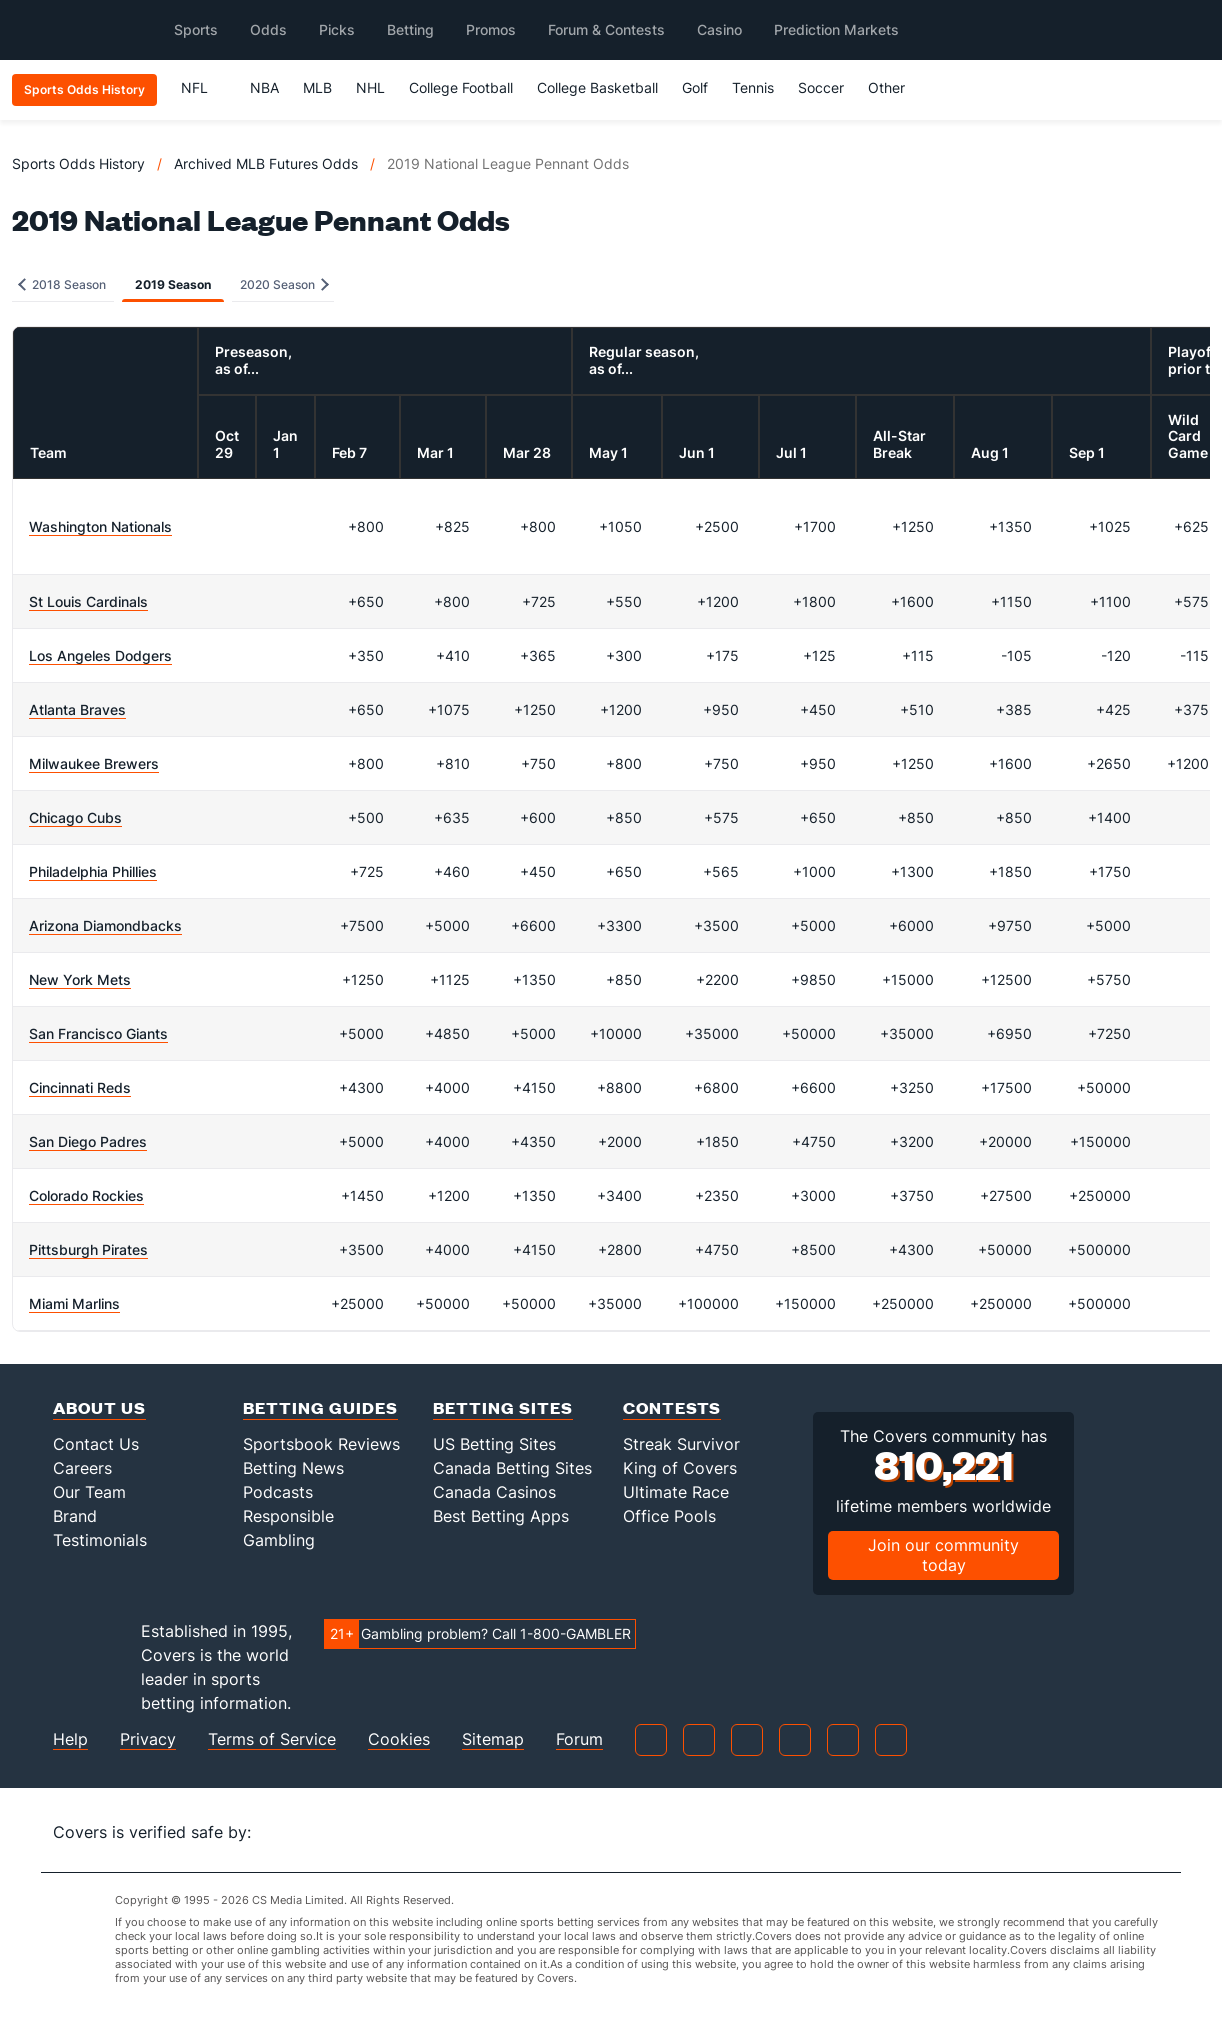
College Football (461, 87)
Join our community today (943, 1554)
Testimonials (100, 1540)
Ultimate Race (676, 1492)
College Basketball (597, 87)
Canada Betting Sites (512, 1468)
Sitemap (493, 1739)
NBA (264, 87)
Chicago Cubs (75, 817)
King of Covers (680, 1468)
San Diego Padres (88, 1141)
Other (895, 87)
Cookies (399, 1739)
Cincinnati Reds (80, 1087)
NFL (203, 87)
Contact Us (96, 1444)
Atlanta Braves (77, 709)
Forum (579, 1739)
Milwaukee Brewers (94, 763)
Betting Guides (320, 1407)
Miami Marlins (74, 1303)
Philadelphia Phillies (93, 871)
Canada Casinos (494, 1492)
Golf (695, 87)
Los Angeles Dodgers (100, 655)
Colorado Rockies (86, 1195)
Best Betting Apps (501, 1516)
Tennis (753, 87)
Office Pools (669, 1516)
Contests (672, 1407)
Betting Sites (503, 1407)
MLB (317, 87)
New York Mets (80, 979)
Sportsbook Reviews (321, 1444)
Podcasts (278, 1492)
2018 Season (62, 284)
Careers (82, 1468)
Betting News (293, 1468)
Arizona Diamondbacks (105, 925)
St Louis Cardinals (88, 601)
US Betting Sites (494, 1444)
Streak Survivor (681, 1444)
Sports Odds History (78, 163)
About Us (99, 1407)
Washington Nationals (100, 526)
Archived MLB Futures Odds (266, 163)
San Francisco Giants (98, 1033)
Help (70, 1739)
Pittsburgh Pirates (88, 1249)
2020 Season (284, 284)
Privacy (148, 1739)
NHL (370, 87)
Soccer (821, 87)
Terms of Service (272, 1739)
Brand (75, 1516)
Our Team (89, 1492)
